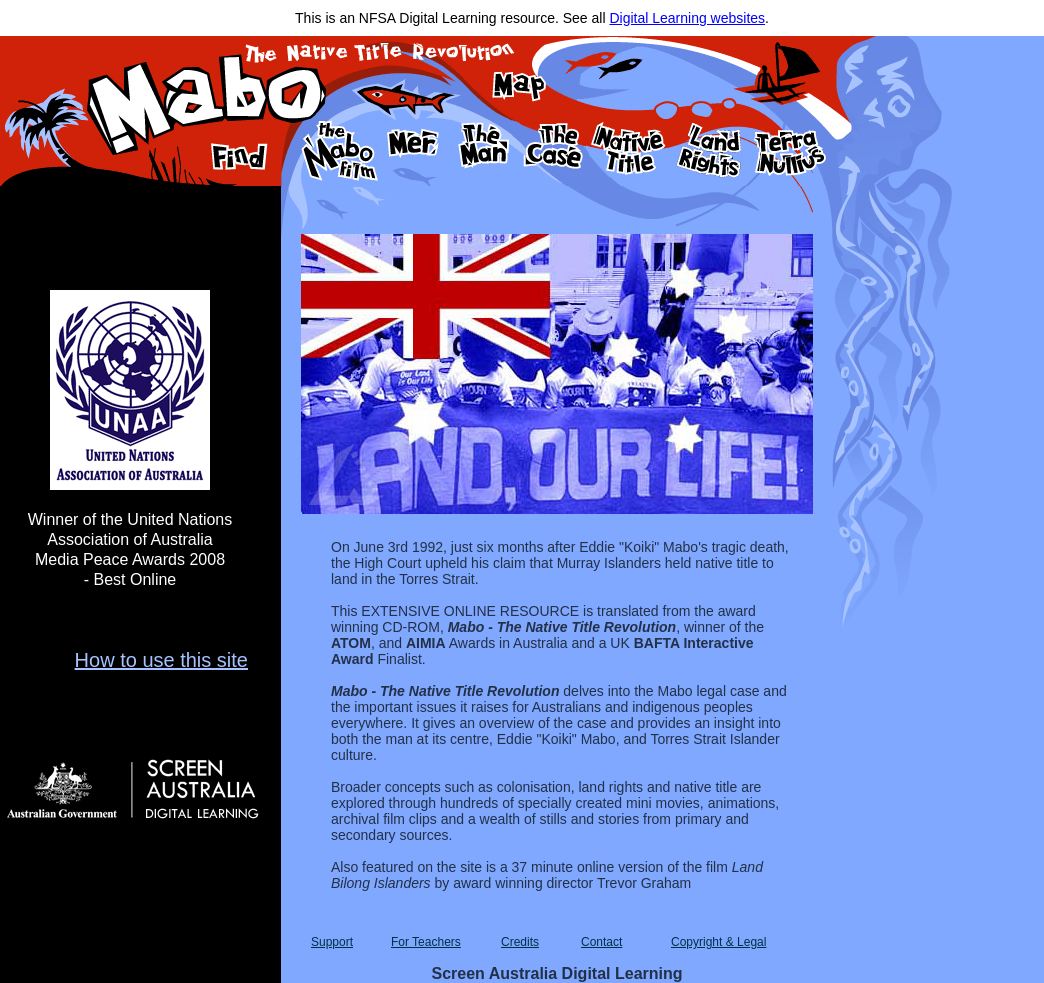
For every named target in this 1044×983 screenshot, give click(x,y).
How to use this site (161, 660)
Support (332, 942)
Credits (520, 942)
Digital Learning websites (687, 18)
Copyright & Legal (718, 942)
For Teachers (426, 942)
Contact (601, 942)
